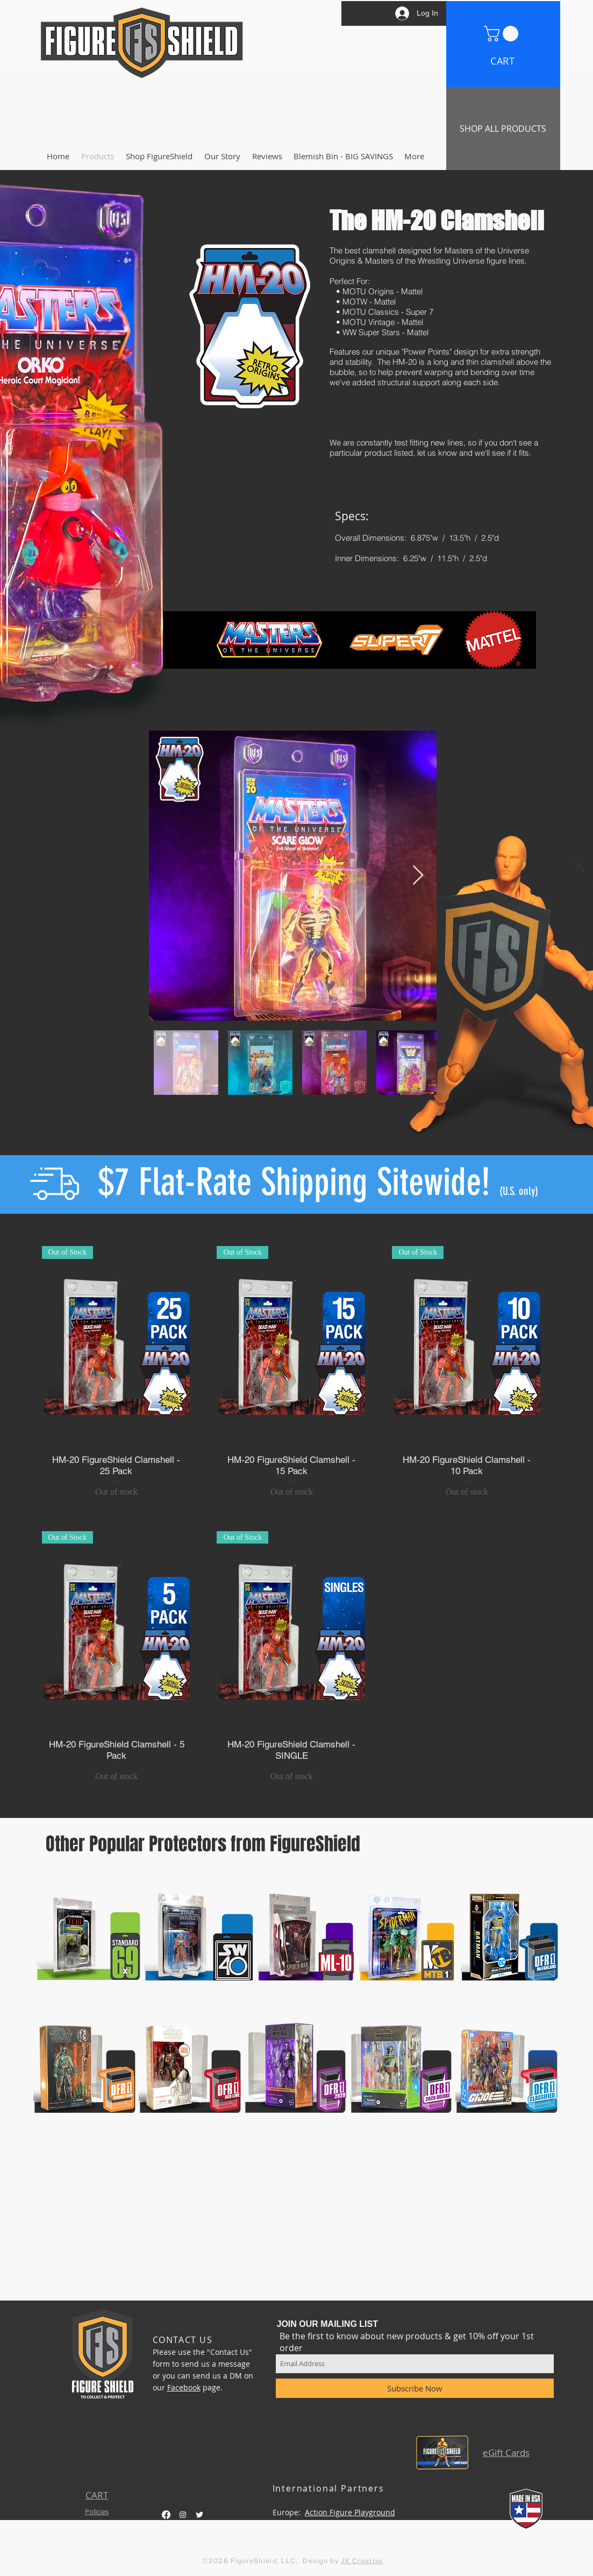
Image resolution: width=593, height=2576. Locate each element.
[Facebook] (166, 2514)
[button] (503, 33)
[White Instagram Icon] (182, 2514)
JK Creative (362, 2561)
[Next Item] (418, 875)
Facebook (184, 2387)
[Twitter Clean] (199, 2514)
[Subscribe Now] (415, 2388)
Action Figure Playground (350, 2512)
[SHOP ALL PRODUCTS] (503, 128)
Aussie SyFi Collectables (354, 2524)
